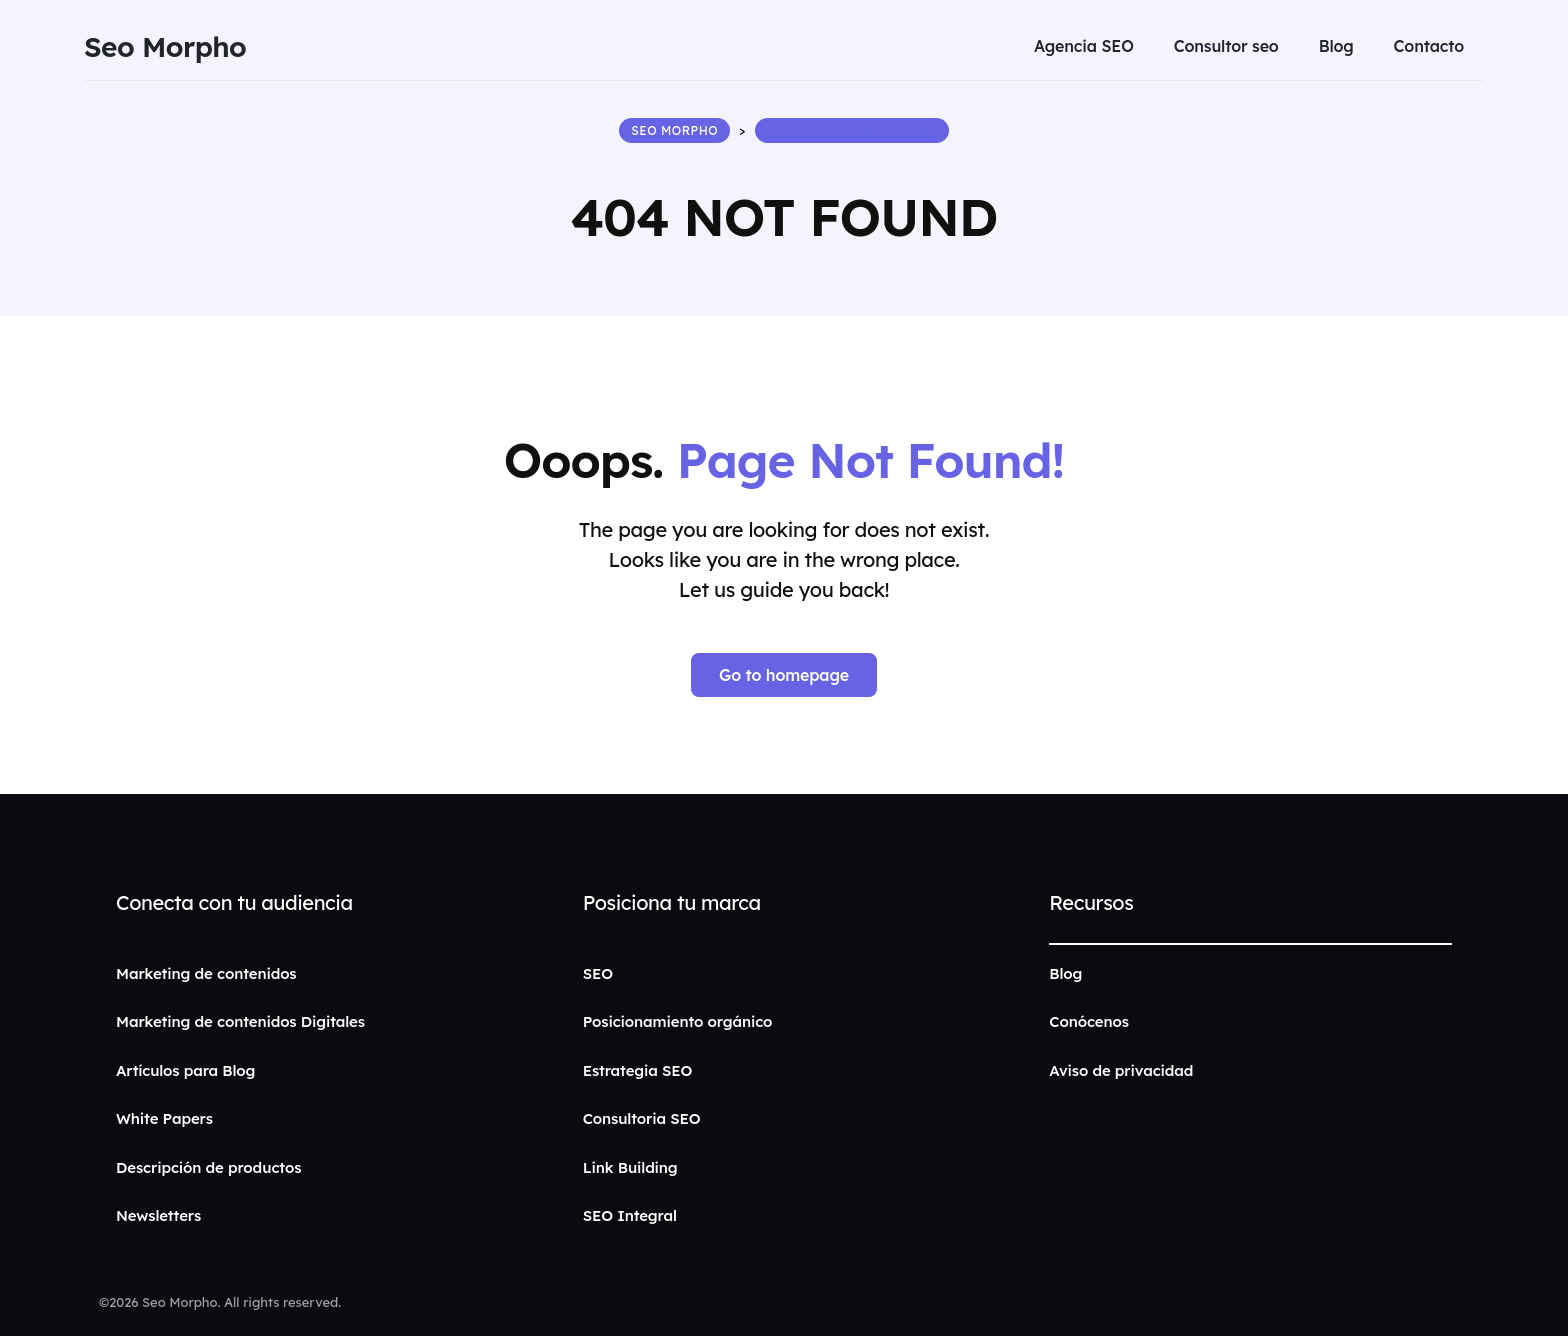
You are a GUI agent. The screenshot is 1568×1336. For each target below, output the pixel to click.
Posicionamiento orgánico (678, 1021)
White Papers (164, 1118)
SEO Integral (630, 1215)
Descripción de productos (208, 1167)
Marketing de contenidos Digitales (240, 1021)
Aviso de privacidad (1121, 1070)
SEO (598, 973)
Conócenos (1089, 1021)
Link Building (630, 1167)
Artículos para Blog (185, 1070)
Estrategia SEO (638, 1070)
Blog (1065, 973)
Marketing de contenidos (206, 973)
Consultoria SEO (642, 1118)
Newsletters (158, 1215)
